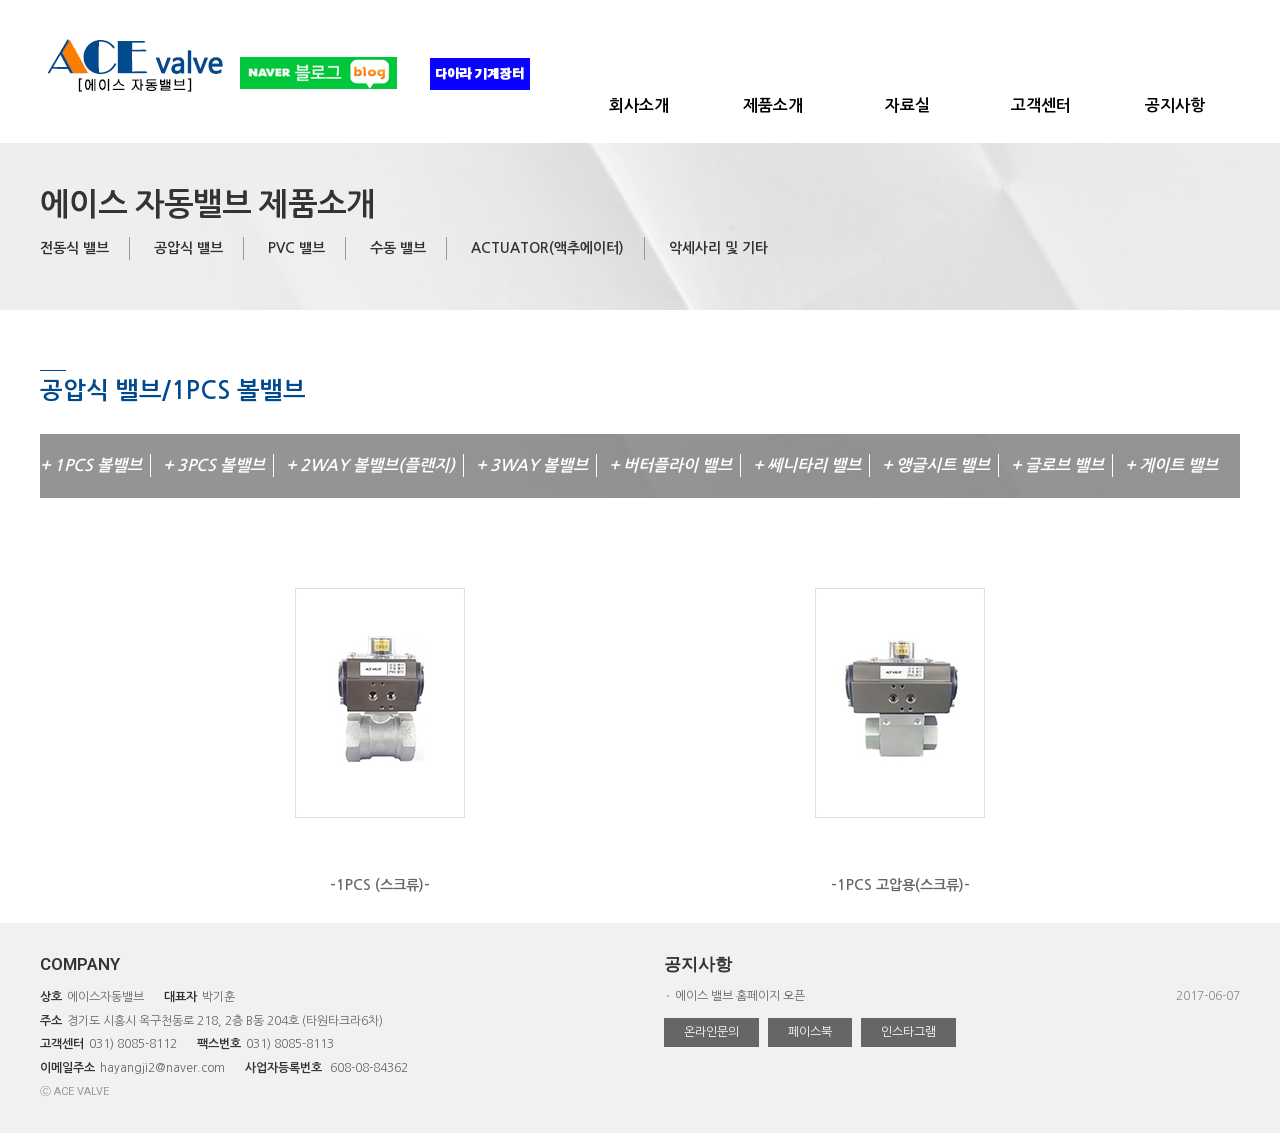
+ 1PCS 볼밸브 (91, 465)
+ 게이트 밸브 (1171, 465)
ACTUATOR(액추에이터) (547, 248)
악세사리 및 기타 (718, 248)
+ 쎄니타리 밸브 (807, 465)
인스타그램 (908, 1032)
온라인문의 (711, 1032)
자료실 (907, 105)
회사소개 (639, 105)
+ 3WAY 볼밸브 (532, 465)
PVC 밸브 (296, 248)
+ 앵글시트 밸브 (936, 465)
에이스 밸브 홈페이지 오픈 (740, 996)
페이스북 (810, 1032)
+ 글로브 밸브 (1057, 465)
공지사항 (1175, 105)
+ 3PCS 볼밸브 (214, 465)
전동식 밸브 (74, 248)
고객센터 (1041, 105)
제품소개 (773, 105)
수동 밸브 (398, 248)
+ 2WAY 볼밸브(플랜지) (370, 465)
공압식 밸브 (188, 248)
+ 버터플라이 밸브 (670, 465)
